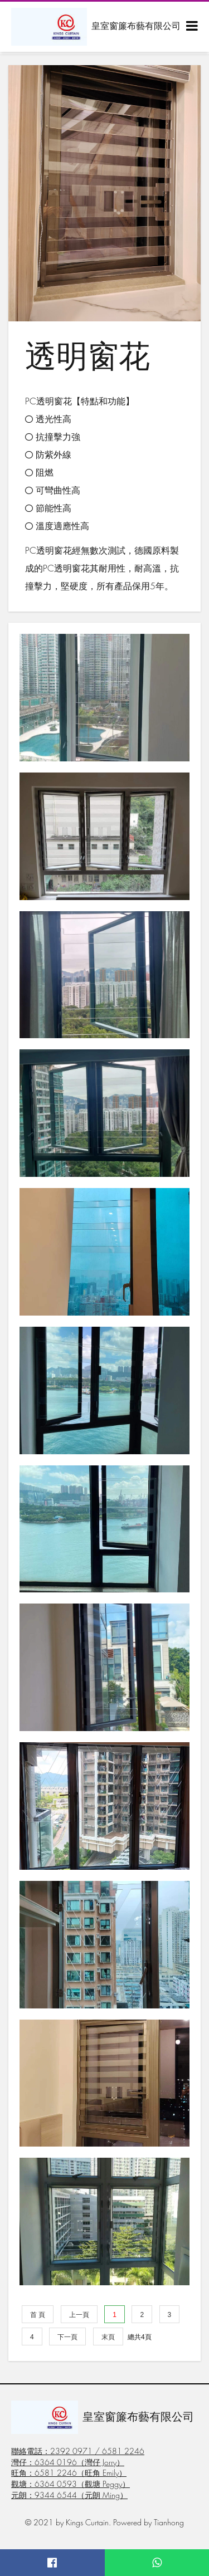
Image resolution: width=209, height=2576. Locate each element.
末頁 (108, 2337)
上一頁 (79, 2315)
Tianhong (169, 2522)
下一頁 (67, 2337)
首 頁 (37, 2315)
